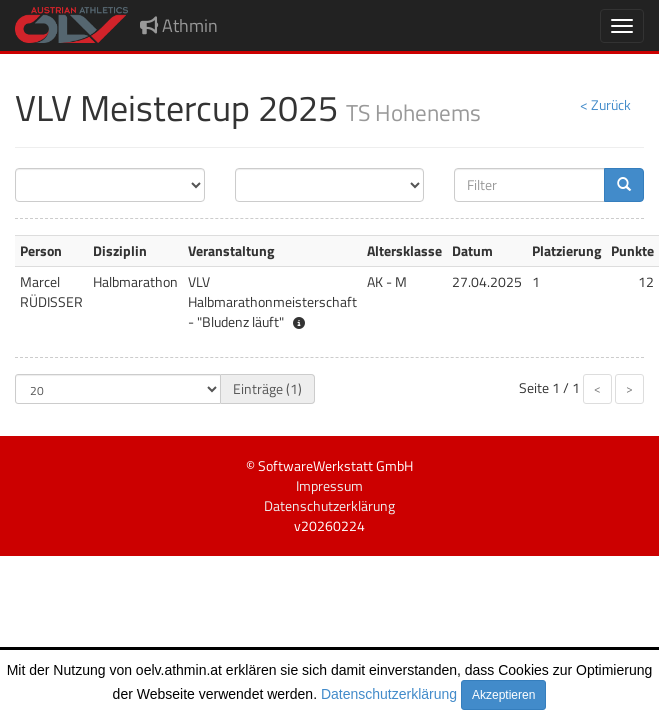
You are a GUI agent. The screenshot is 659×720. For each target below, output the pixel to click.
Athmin (179, 25)
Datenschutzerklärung (389, 694)
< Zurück (605, 104)
